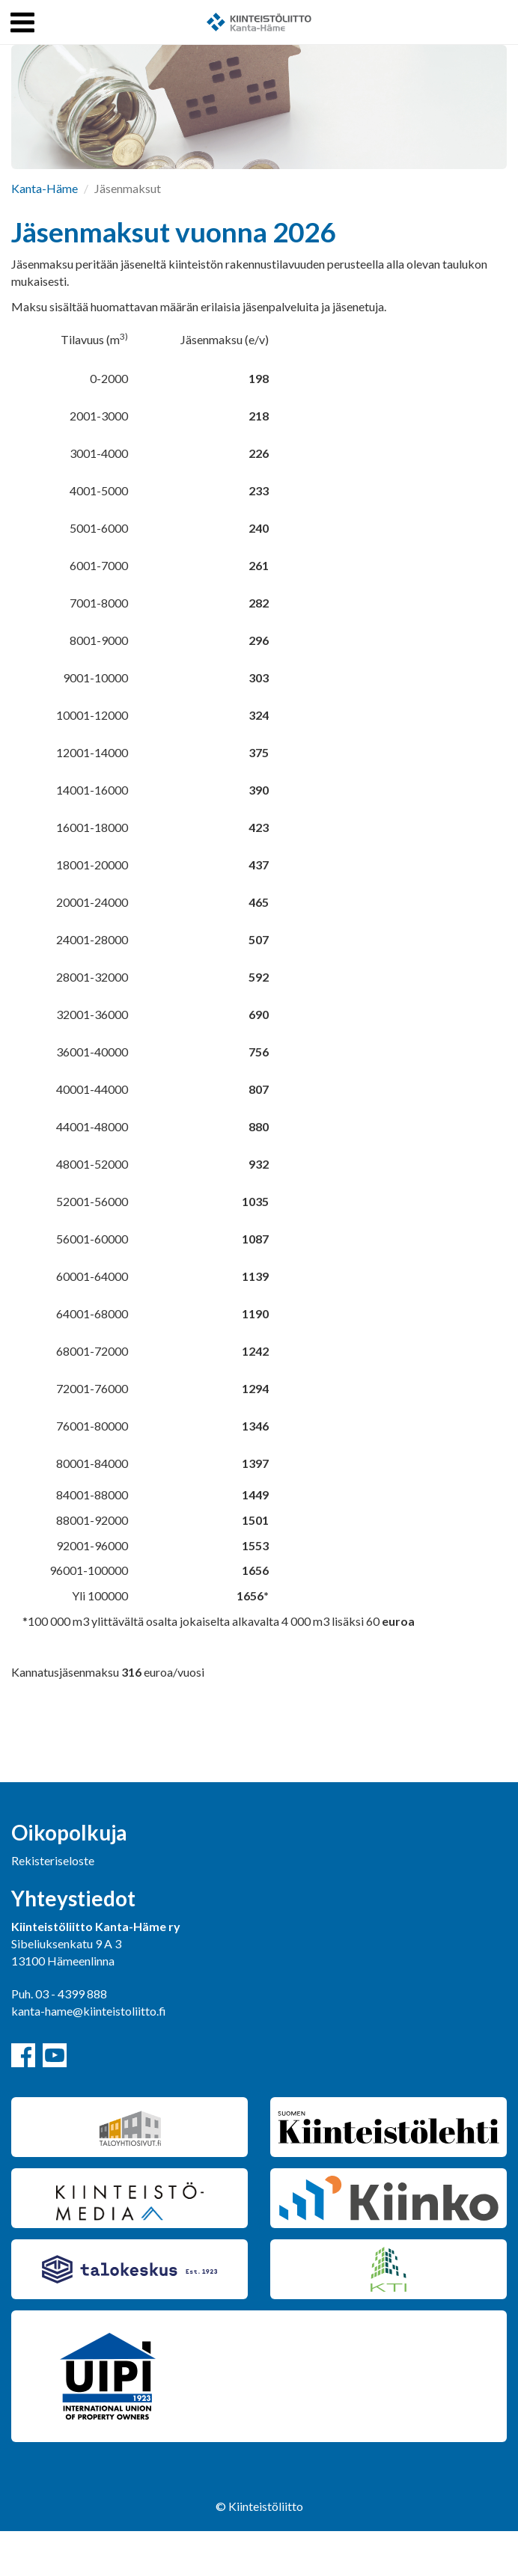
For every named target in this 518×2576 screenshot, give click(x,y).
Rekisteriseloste (52, 1860)
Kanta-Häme (44, 188)
